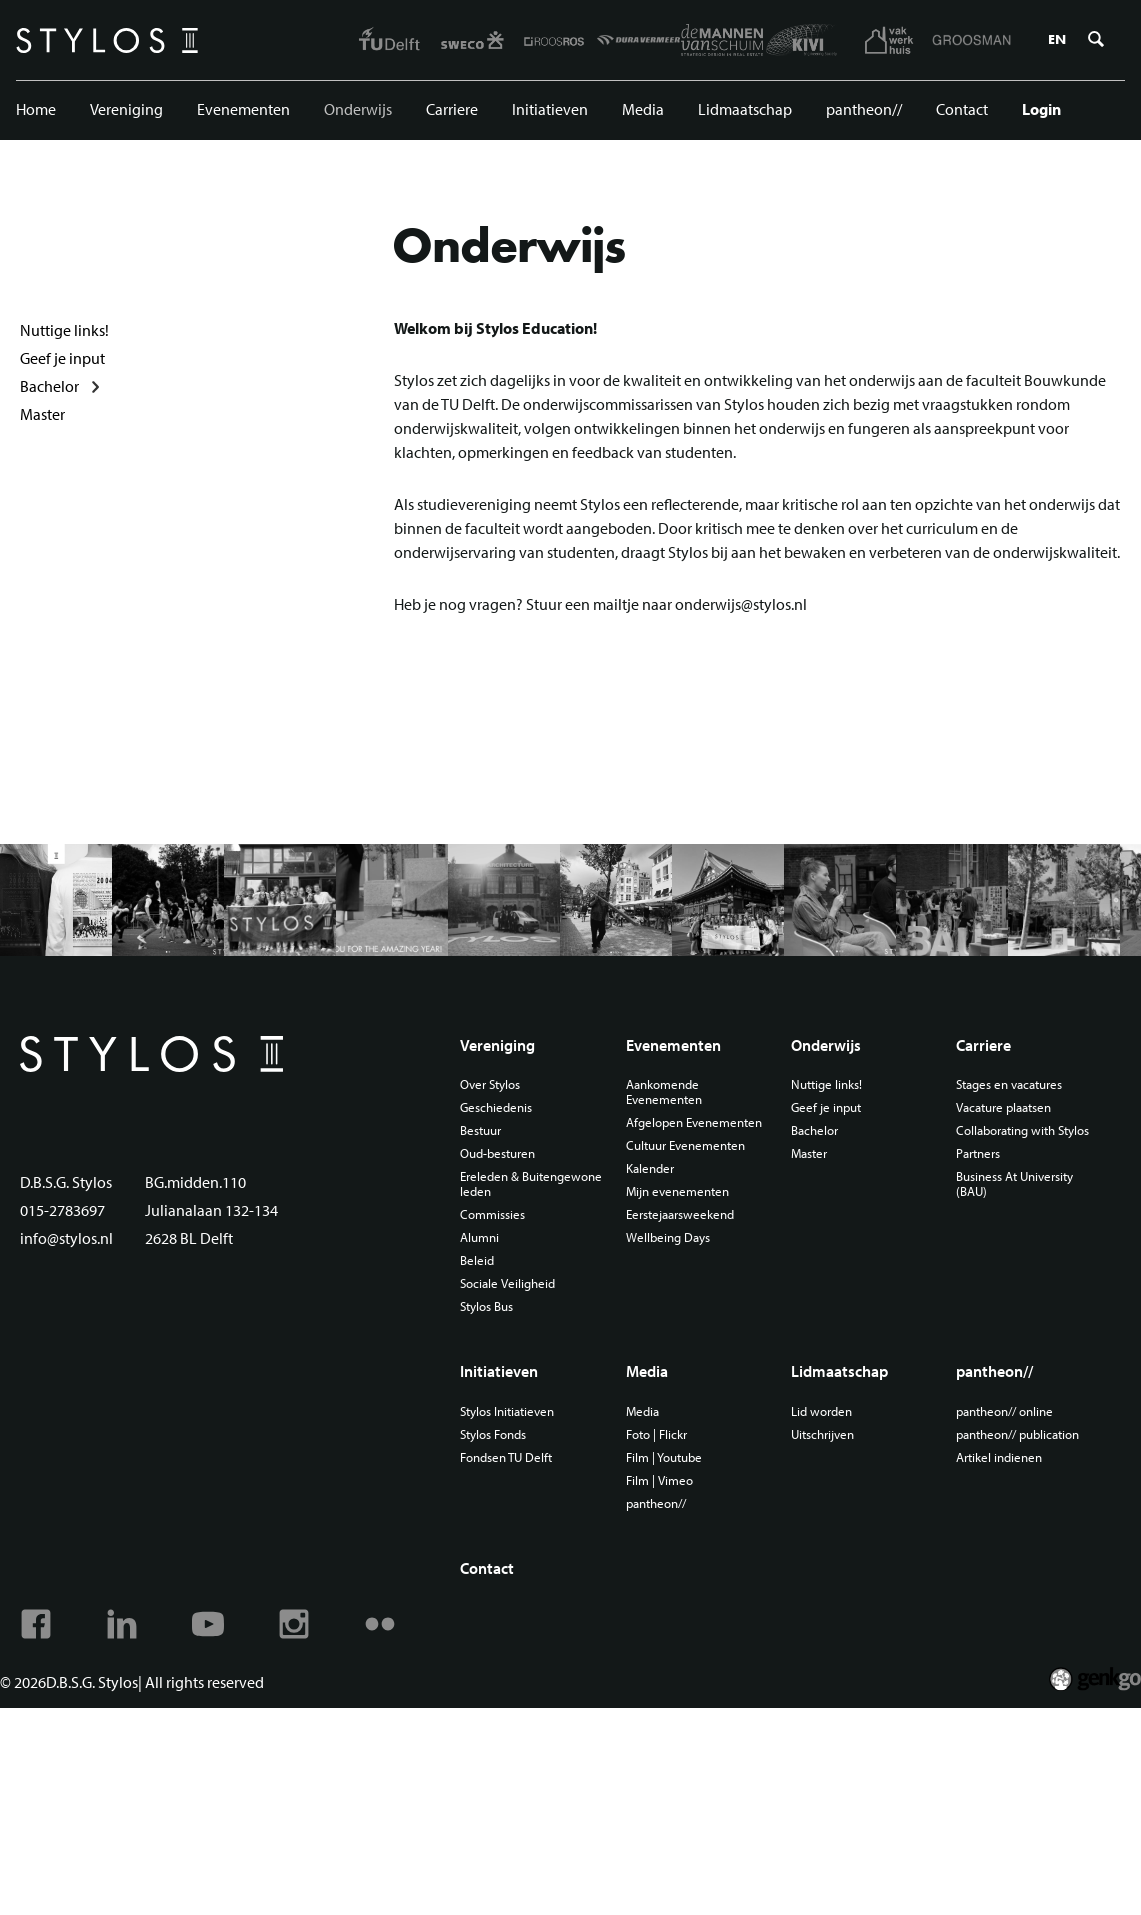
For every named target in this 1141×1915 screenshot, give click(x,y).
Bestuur (480, 1130)
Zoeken (1096, 40)
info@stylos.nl (66, 1238)
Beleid (477, 1260)
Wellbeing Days (668, 1237)
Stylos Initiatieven (507, 1411)
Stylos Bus (486, 1306)
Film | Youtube (664, 1457)
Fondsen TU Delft (506, 1457)
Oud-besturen (497, 1153)
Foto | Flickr (656, 1434)
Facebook (36, 1624)
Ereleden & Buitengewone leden (531, 1184)
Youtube (208, 1624)
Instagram (294, 1624)
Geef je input (62, 358)
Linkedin (122, 1624)
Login (1041, 109)
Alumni (479, 1237)
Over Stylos (490, 1084)
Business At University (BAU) (1014, 1184)
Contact (962, 109)
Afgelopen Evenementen (694, 1122)
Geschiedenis (496, 1107)
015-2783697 (62, 1210)
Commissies (492, 1214)
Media (643, 109)
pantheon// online (1004, 1411)
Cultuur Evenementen (685, 1145)
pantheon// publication (1017, 1434)
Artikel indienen (999, 1457)
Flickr (380, 1624)
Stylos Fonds (493, 1434)
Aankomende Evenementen (664, 1092)
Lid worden (821, 1411)
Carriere (452, 109)
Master (42, 414)
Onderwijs (358, 109)
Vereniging (126, 109)
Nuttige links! (64, 330)
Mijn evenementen (677, 1191)
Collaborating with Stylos (1022, 1130)
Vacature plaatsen (1003, 1107)
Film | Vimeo (659, 1480)
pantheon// (864, 109)
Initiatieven (550, 109)
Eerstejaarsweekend (680, 1214)
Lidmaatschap (745, 109)
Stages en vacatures (1009, 1084)
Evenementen (243, 109)
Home (36, 109)
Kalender (650, 1168)
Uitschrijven (822, 1434)
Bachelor (49, 386)
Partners (978, 1153)
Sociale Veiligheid (507, 1283)
